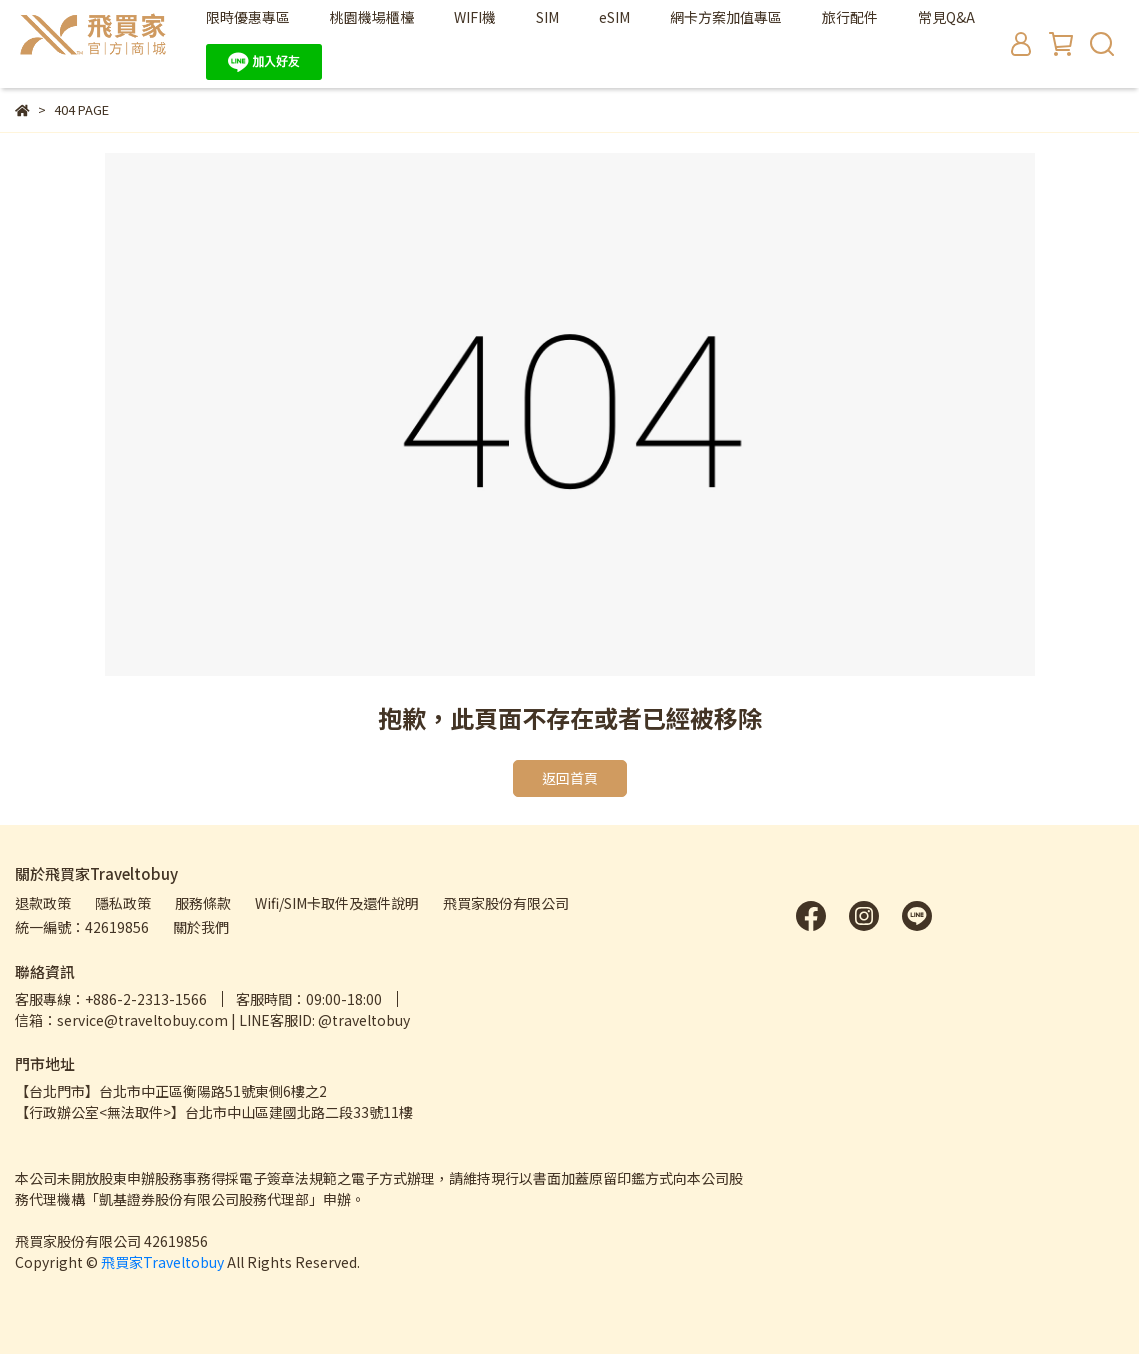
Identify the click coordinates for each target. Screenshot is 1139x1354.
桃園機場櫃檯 (372, 17)
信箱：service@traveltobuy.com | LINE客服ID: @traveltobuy (212, 1020)
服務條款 (203, 903)
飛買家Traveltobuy (162, 1262)
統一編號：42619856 (82, 927)
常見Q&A (946, 17)
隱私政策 (123, 903)
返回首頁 (570, 778)
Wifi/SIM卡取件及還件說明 (337, 903)
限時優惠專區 (248, 17)
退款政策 (43, 903)
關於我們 (201, 927)
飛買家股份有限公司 (506, 903)
